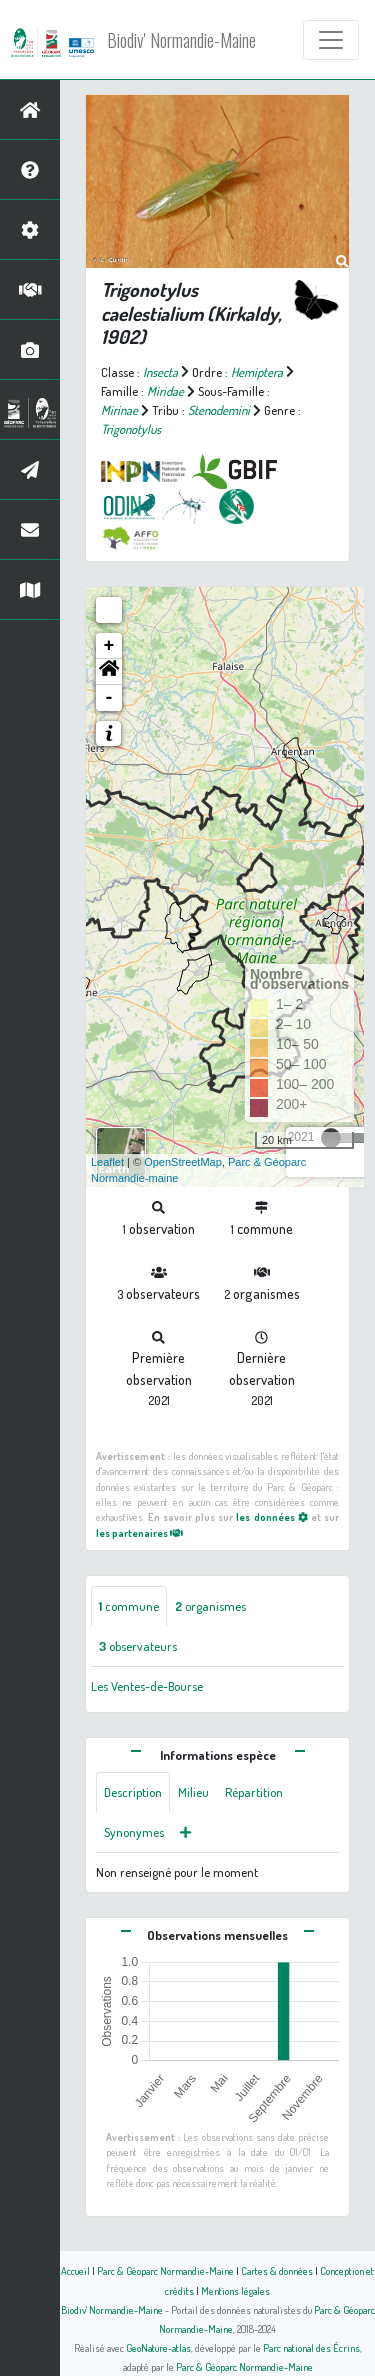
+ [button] (109, 646)
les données (271, 1516)
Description (133, 1792)
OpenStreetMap (183, 1162)
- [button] (109, 698)
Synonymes (134, 1832)
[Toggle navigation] (331, 40)
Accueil (75, 2270)
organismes (210, 1606)
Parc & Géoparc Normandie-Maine (165, 2270)
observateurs (138, 1646)
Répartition (254, 1792)
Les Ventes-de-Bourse (147, 1686)
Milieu (193, 1792)
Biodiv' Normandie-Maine (181, 40)
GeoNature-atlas (158, 2347)
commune (129, 1606)
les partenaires (139, 1532)
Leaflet (107, 1162)
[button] (109, 672)
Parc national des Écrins (311, 2347)
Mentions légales (235, 2290)
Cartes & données (277, 2270)
